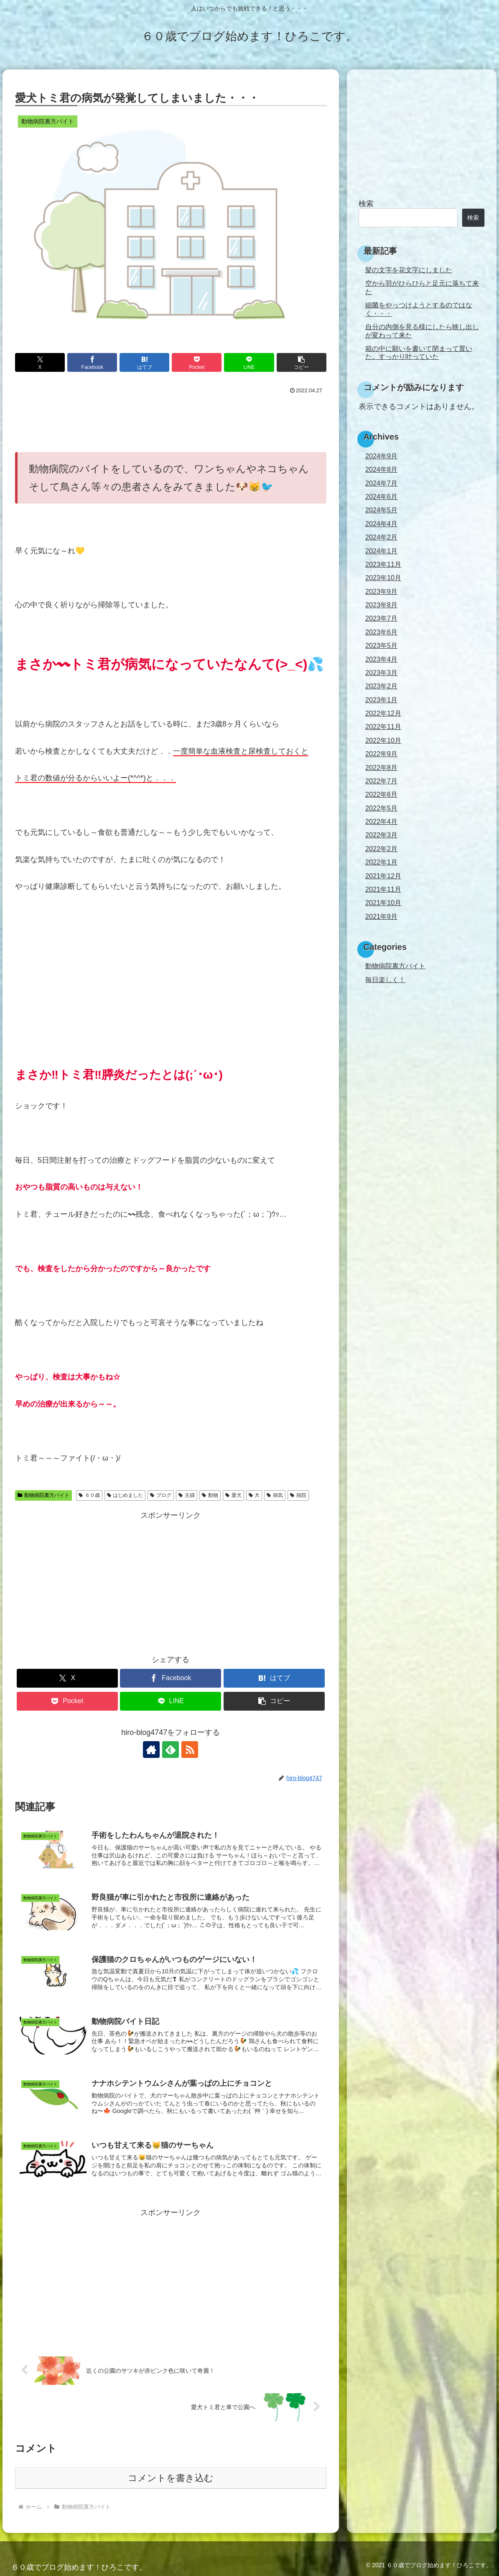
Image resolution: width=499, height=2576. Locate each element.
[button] (301, 362)
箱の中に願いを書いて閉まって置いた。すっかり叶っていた (418, 352)
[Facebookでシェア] (92, 362)
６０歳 (89, 1495)
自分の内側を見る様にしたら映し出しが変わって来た (422, 330)
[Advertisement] (170, 420)
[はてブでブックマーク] (144, 362)
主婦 (186, 1495)
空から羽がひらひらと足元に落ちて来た (422, 287)
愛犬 (233, 1495)
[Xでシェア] (40, 362)
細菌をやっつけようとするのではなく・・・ (418, 309)
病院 (298, 1495)
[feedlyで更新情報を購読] (170, 1749)
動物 (210, 1495)
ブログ (160, 1495)
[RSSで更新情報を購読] (189, 1749)
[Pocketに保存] (196, 362)
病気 (275, 1495)
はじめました (125, 1495)
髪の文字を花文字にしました (408, 270)
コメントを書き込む (171, 2478)
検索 (366, 204)
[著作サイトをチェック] (151, 1749)
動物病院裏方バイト (43, 1495)
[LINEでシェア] (249, 362)
